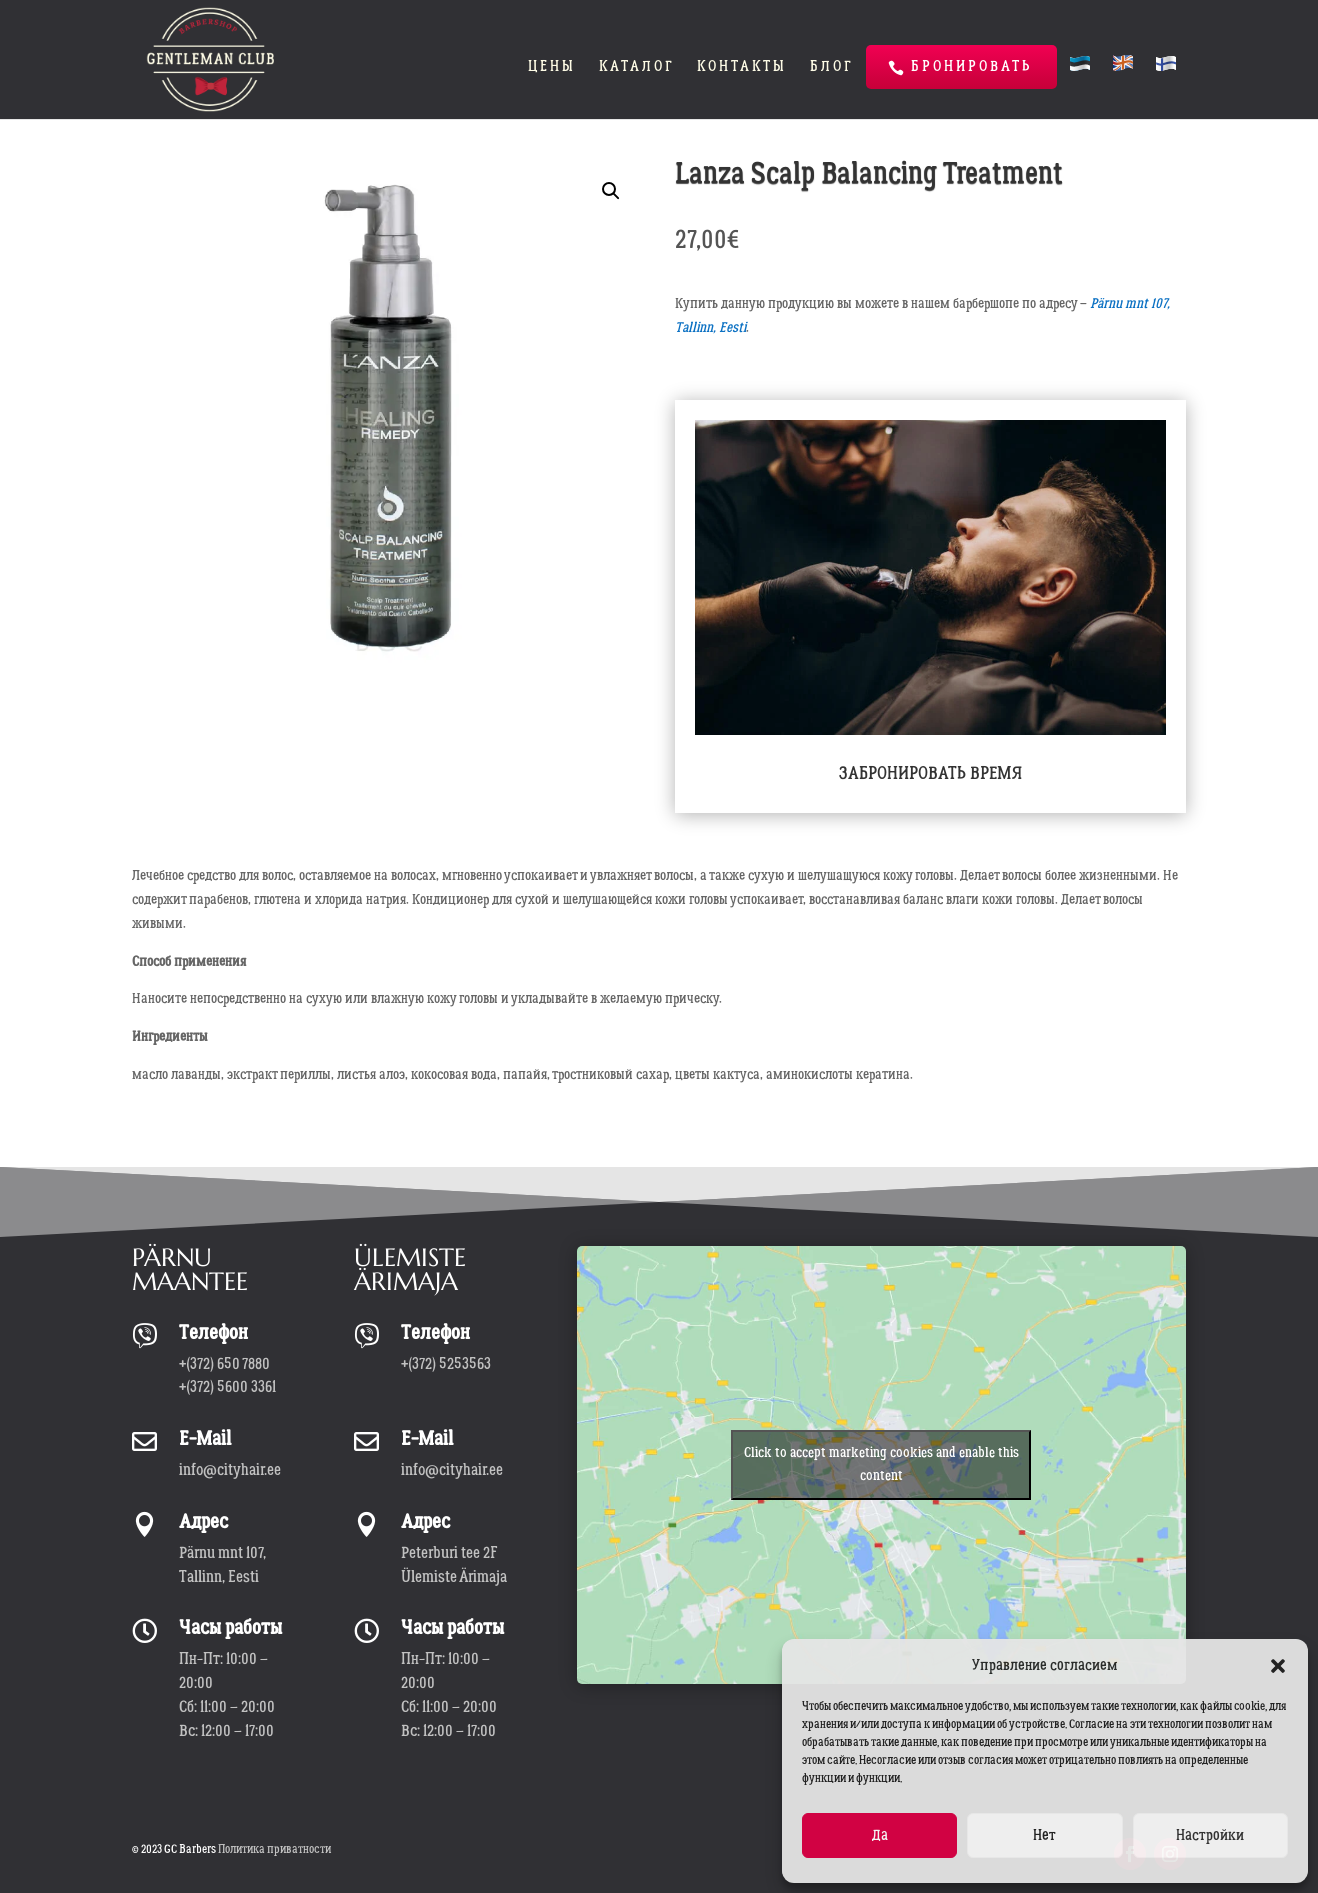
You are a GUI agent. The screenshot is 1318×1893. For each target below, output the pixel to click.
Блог (831, 68)
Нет (1044, 1835)
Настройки (1210, 1835)
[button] (1278, 1666)
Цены (552, 68)
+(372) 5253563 (446, 1364)
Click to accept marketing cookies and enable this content (881, 1464)
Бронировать (971, 66)
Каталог (636, 68)
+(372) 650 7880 (224, 1364)
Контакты (742, 68)
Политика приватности (274, 1849)
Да (880, 1835)
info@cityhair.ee (230, 1470)
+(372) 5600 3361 (227, 1387)
